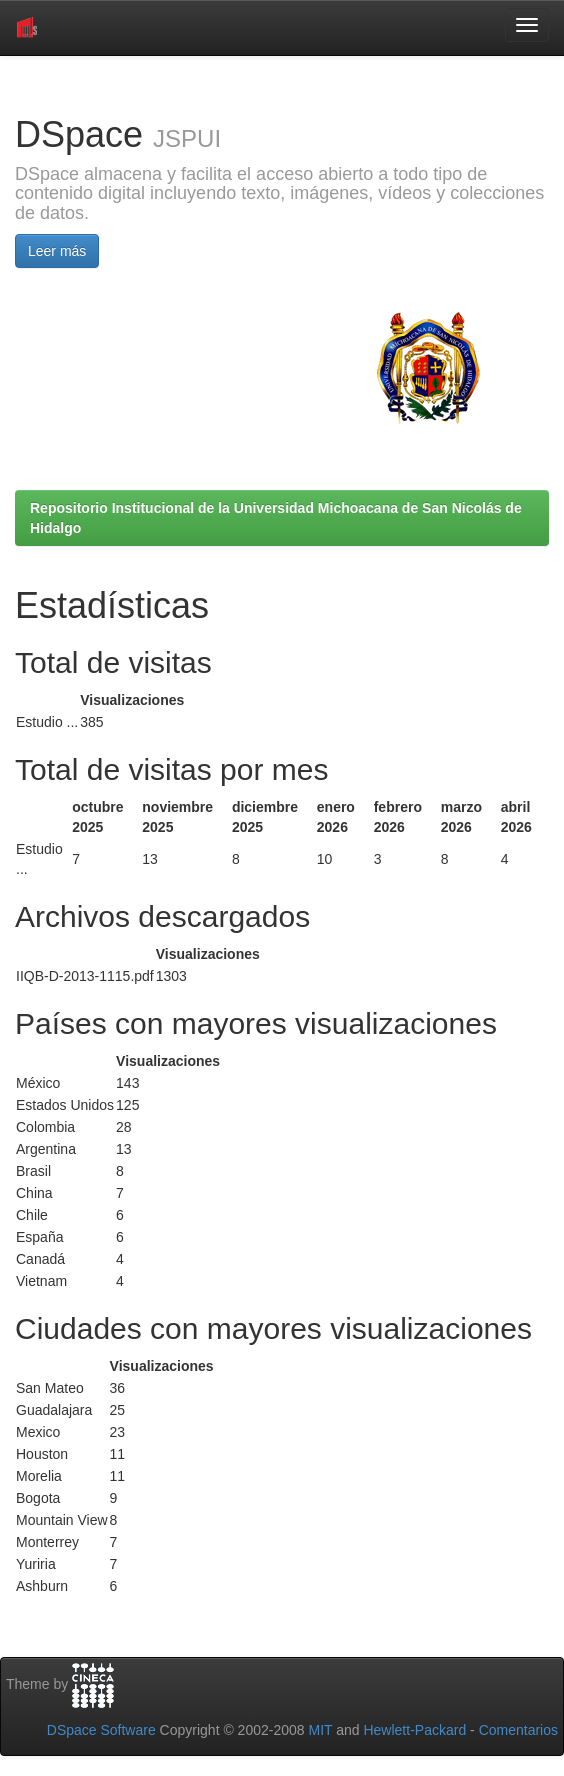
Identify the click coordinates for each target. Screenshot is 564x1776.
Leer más (57, 251)
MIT (320, 1730)
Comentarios (518, 1730)
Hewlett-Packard (414, 1730)
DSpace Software (101, 1730)
